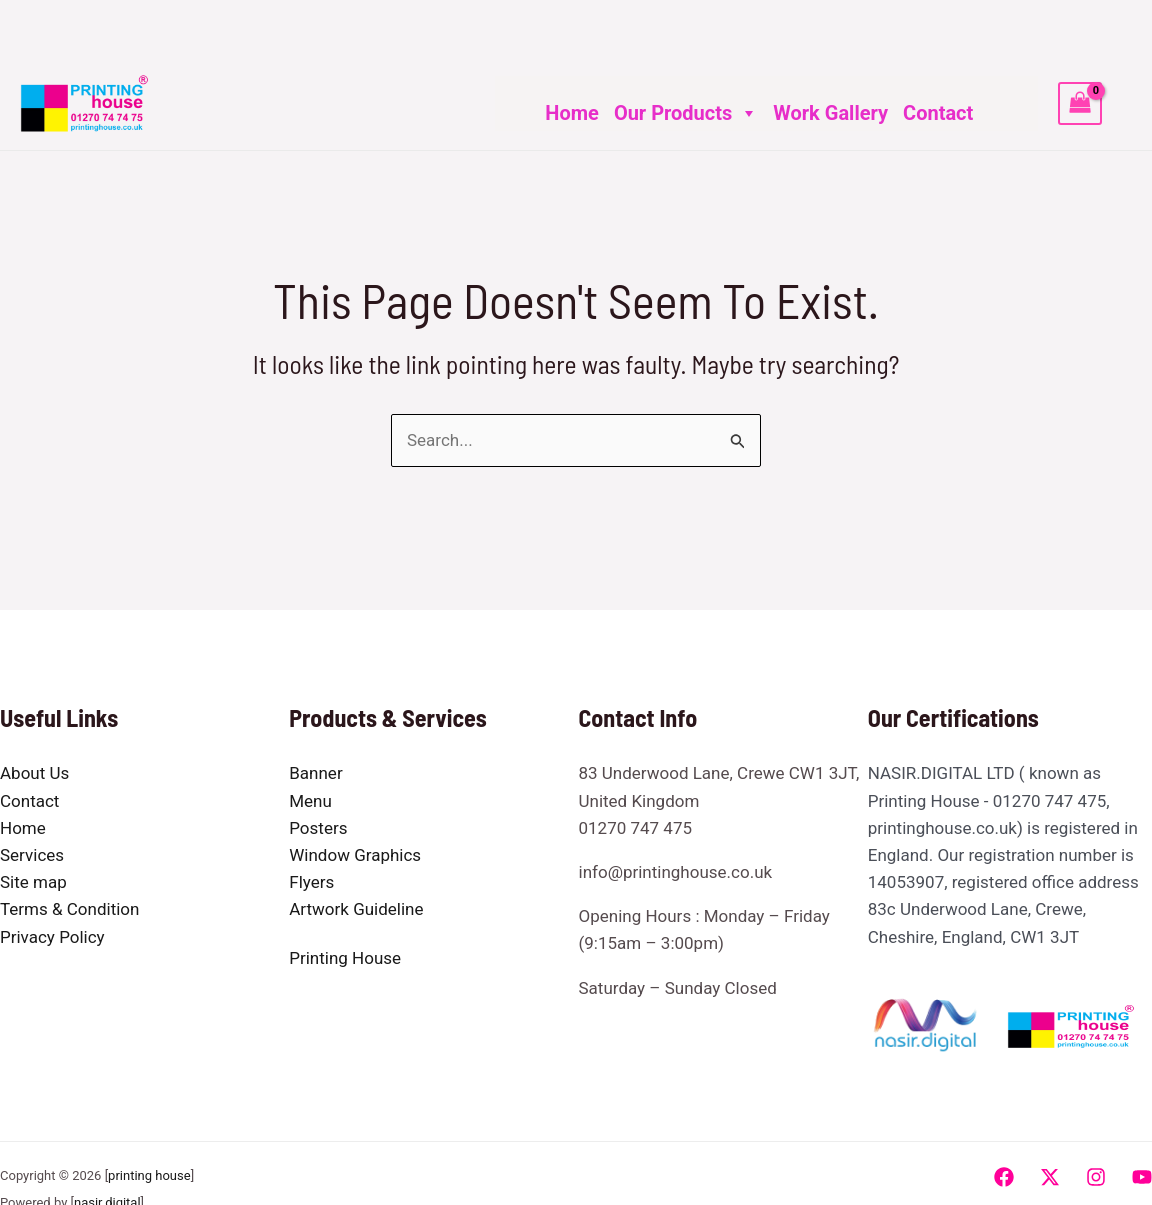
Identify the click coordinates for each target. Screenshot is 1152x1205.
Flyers (311, 882)
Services (32, 855)
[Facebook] (1004, 1177)
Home (572, 113)
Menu (310, 801)
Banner (315, 773)
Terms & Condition (69, 909)
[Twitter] (1050, 1177)
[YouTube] (1142, 1177)
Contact (938, 113)
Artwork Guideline (356, 909)
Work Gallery (830, 113)
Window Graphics (355, 855)
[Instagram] (1096, 1177)
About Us (34, 773)
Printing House (345, 958)
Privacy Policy (52, 937)
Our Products (686, 113)
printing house (149, 1175)
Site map (33, 882)
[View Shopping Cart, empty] (1080, 103)
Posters (318, 828)
